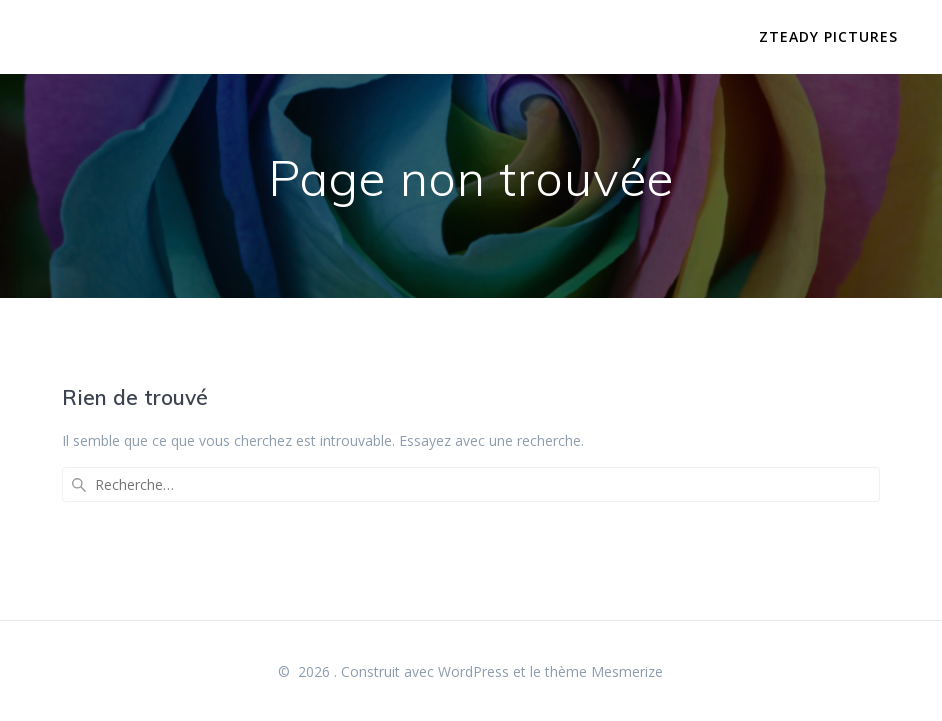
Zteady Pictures (828, 36)
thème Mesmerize (604, 671)
